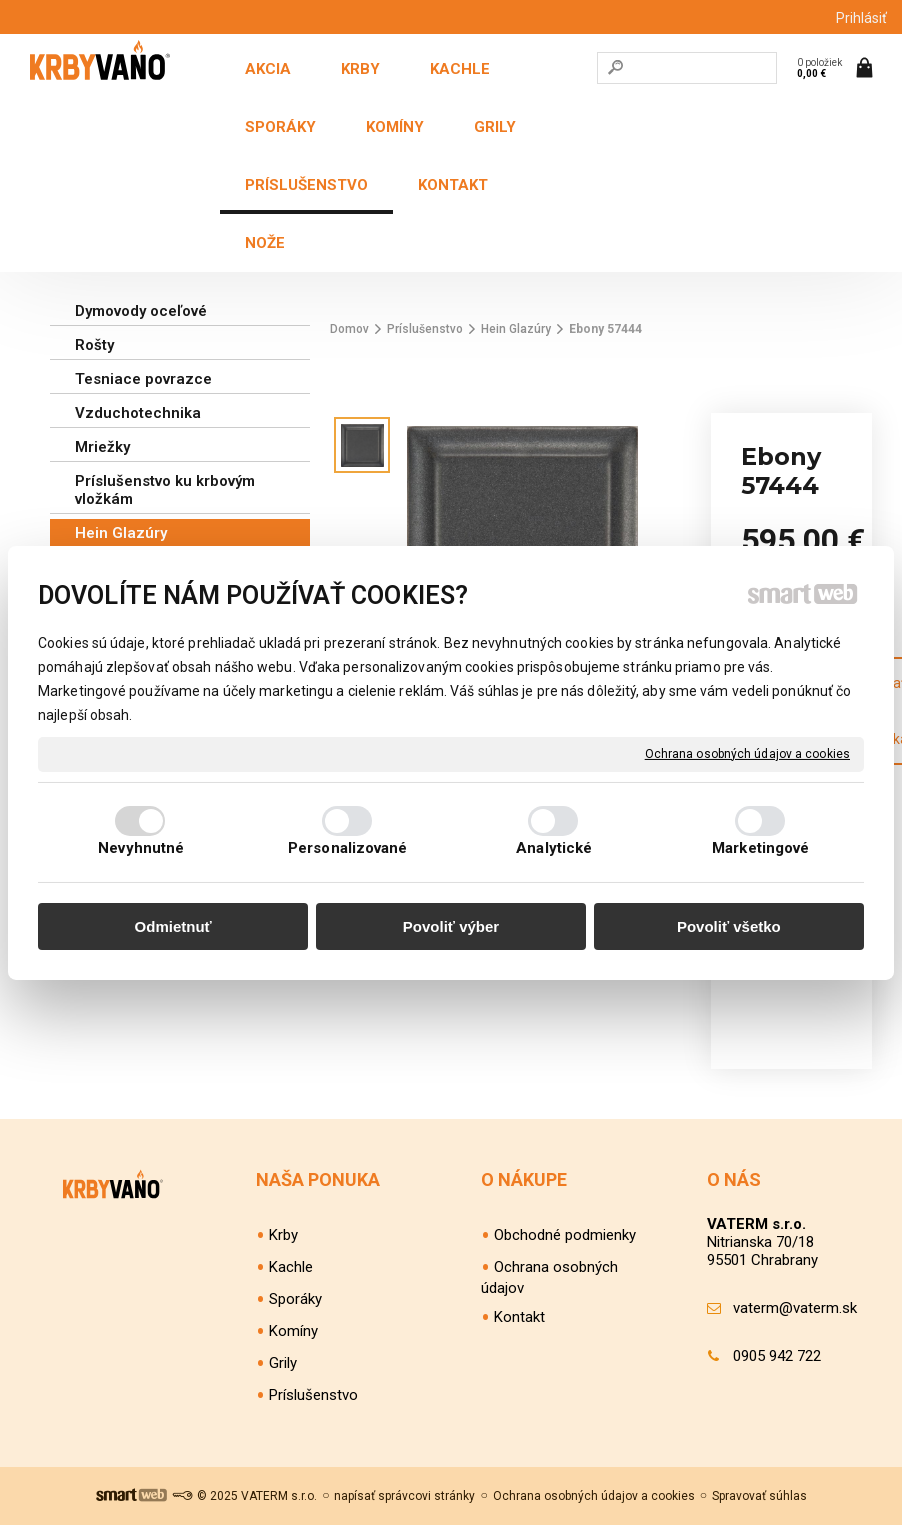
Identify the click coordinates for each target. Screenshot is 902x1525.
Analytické (554, 848)
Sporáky (295, 1299)
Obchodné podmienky (565, 1235)
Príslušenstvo (313, 1395)
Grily (283, 1363)
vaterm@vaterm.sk (795, 1308)
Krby (283, 1235)
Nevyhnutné (141, 848)
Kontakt (519, 1317)
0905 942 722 (777, 1356)
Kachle (291, 1267)
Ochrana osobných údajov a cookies (747, 753)
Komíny (293, 1331)
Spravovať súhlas (759, 1496)
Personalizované (348, 848)
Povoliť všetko (729, 926)
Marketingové (760, 848)
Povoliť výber (451, 926)
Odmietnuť (173, 926)
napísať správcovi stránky (404, 1496)
